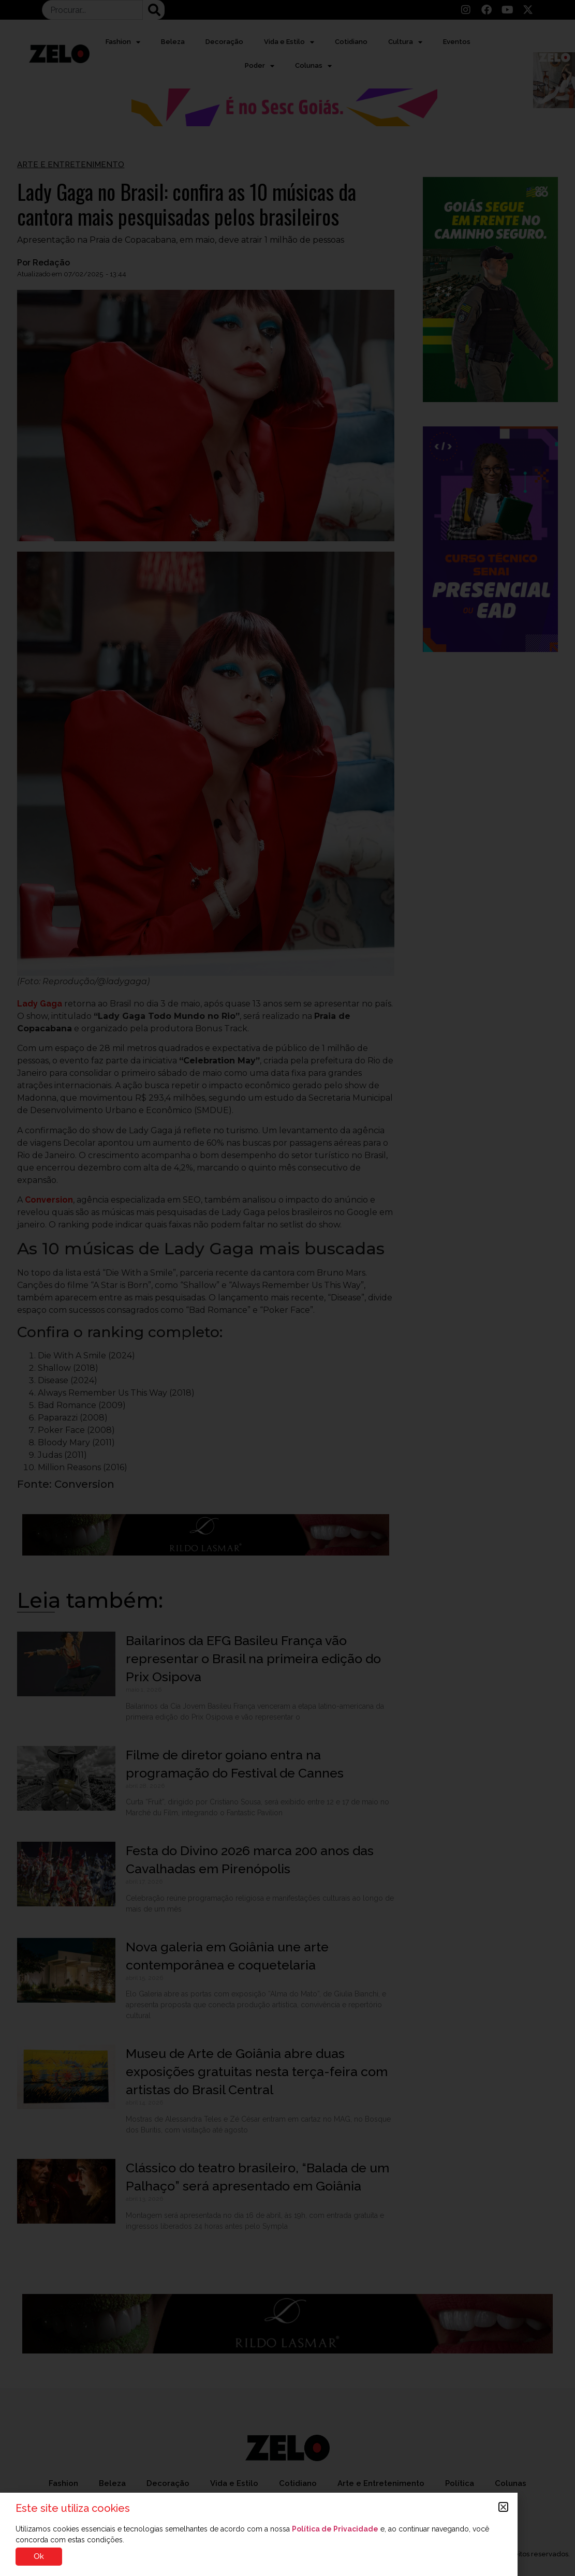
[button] (503, 2507)
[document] (287, 1288)
